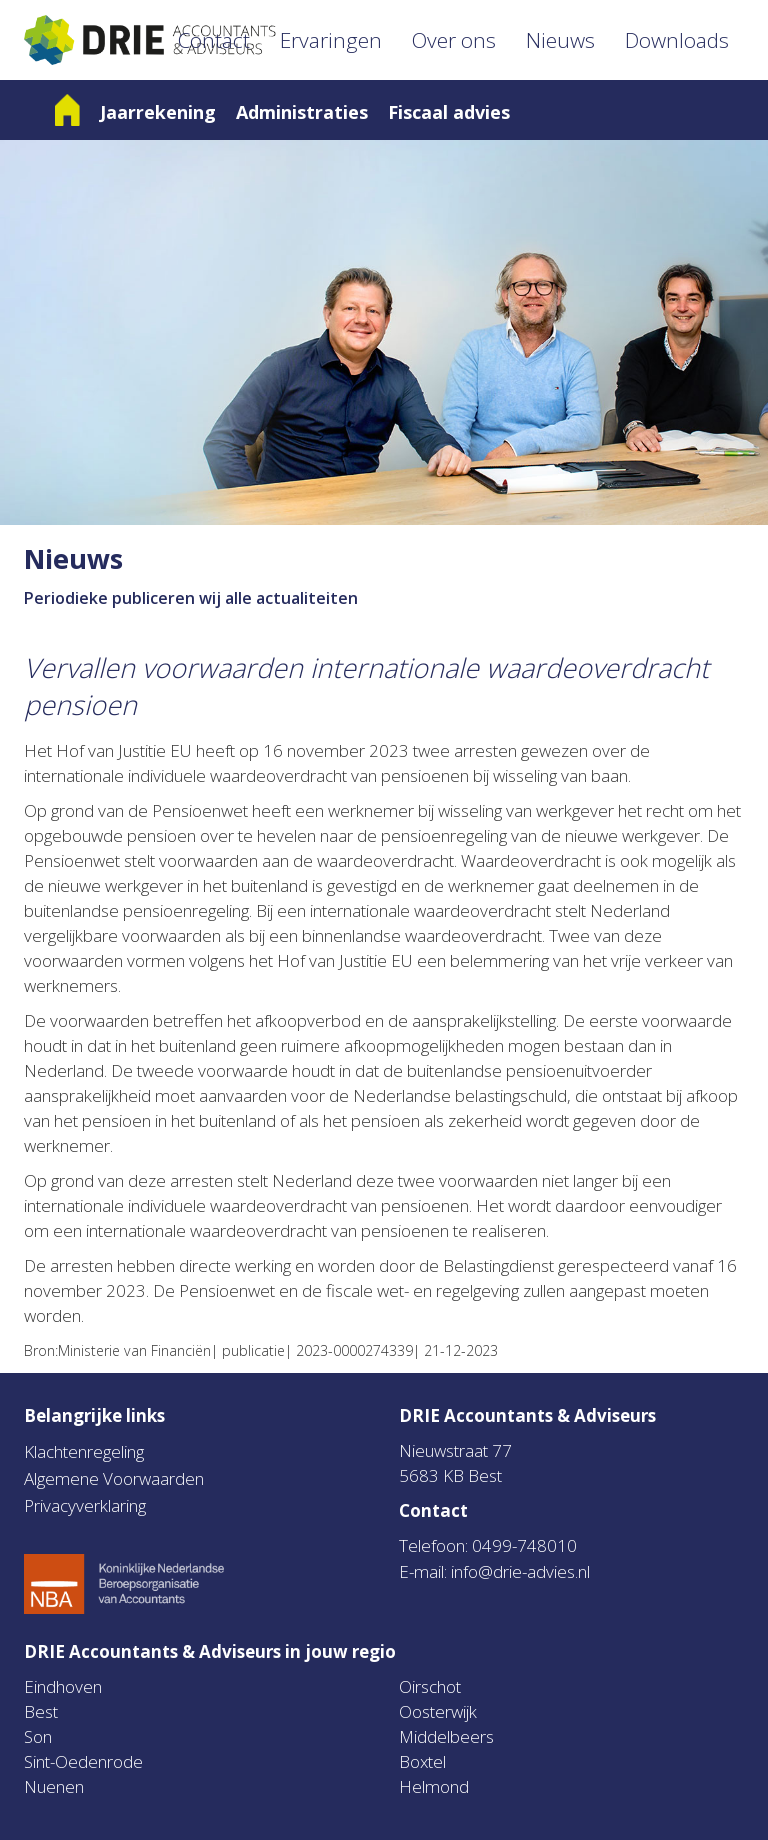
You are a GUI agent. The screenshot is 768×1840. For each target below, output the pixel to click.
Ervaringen (331, 40)
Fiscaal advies (449, 112)
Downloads (677, 40)
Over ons (454, 40)
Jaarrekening (158, 112)
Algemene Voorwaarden (114, 1478)
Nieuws (560, 40)
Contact (214, 40)
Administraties (302, 112)
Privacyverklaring (85, 1505)
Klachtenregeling (84, 1451)
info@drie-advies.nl (520, 1571)
